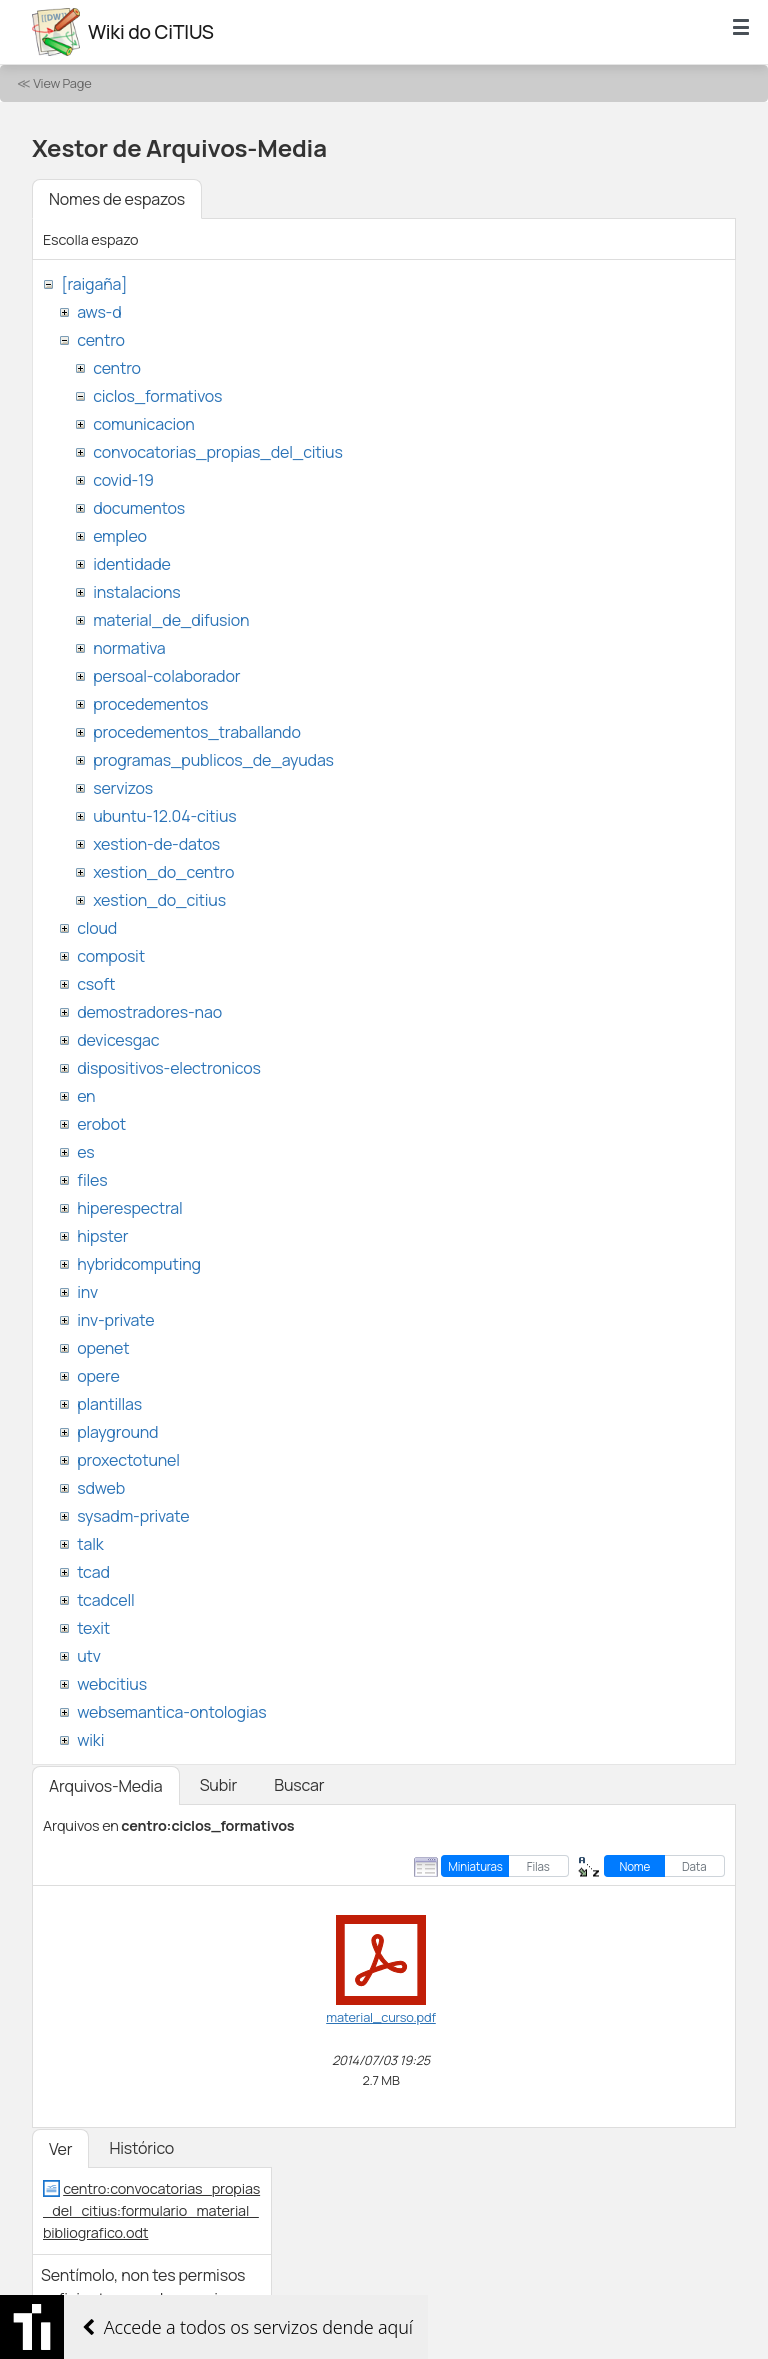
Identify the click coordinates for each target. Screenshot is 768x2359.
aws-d (99, 312)
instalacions (136, 592)
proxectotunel (128, 1460)
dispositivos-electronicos (168, 1068)
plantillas (109, 1404)
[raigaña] (94, 284)
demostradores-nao (149, 1012)
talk (90, 1544)
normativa (129, 648)
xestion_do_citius (159, 900)
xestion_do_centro (163, 872)
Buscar (299, 1785)
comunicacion (143, 424)
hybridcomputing (139, 1264)
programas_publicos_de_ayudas (213, 760)
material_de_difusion (171, 620)
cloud (97, 928)
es (85, 1152)
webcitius (112, 1684)
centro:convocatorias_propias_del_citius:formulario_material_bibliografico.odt (151, 2210)
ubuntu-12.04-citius (164, 816)
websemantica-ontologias (171, 1712)
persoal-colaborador (166, 676)
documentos (139, 508)
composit (111, 956)
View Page (62, 83)
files (92, 1180)
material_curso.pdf (381, 2017)
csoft (96, 984)
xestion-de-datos (156, 844)
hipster (102, 1236)
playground (117, 1432)
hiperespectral (129, 1208)
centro (101, 340)
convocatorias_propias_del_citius (217, 452)
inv (87, 1292)
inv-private (115, 1320)
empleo (120, 536)
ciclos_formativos (157, 396)
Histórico (141, 2148)
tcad (93, 1572)
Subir (219, 1785)
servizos (123, 788)
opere (98, 1376)
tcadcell (105, 1600)
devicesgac (118, 1040)
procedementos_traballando (197, 732)
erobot (101, 1124)
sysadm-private (133, 1516)
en (86, 1096)
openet (103, 1348)
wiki (90, 1740)
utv (89, 1656)
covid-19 (123, 480)
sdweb (101, 1488)
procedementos (150, 704)
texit (93, 1628)
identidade (132, 564)
